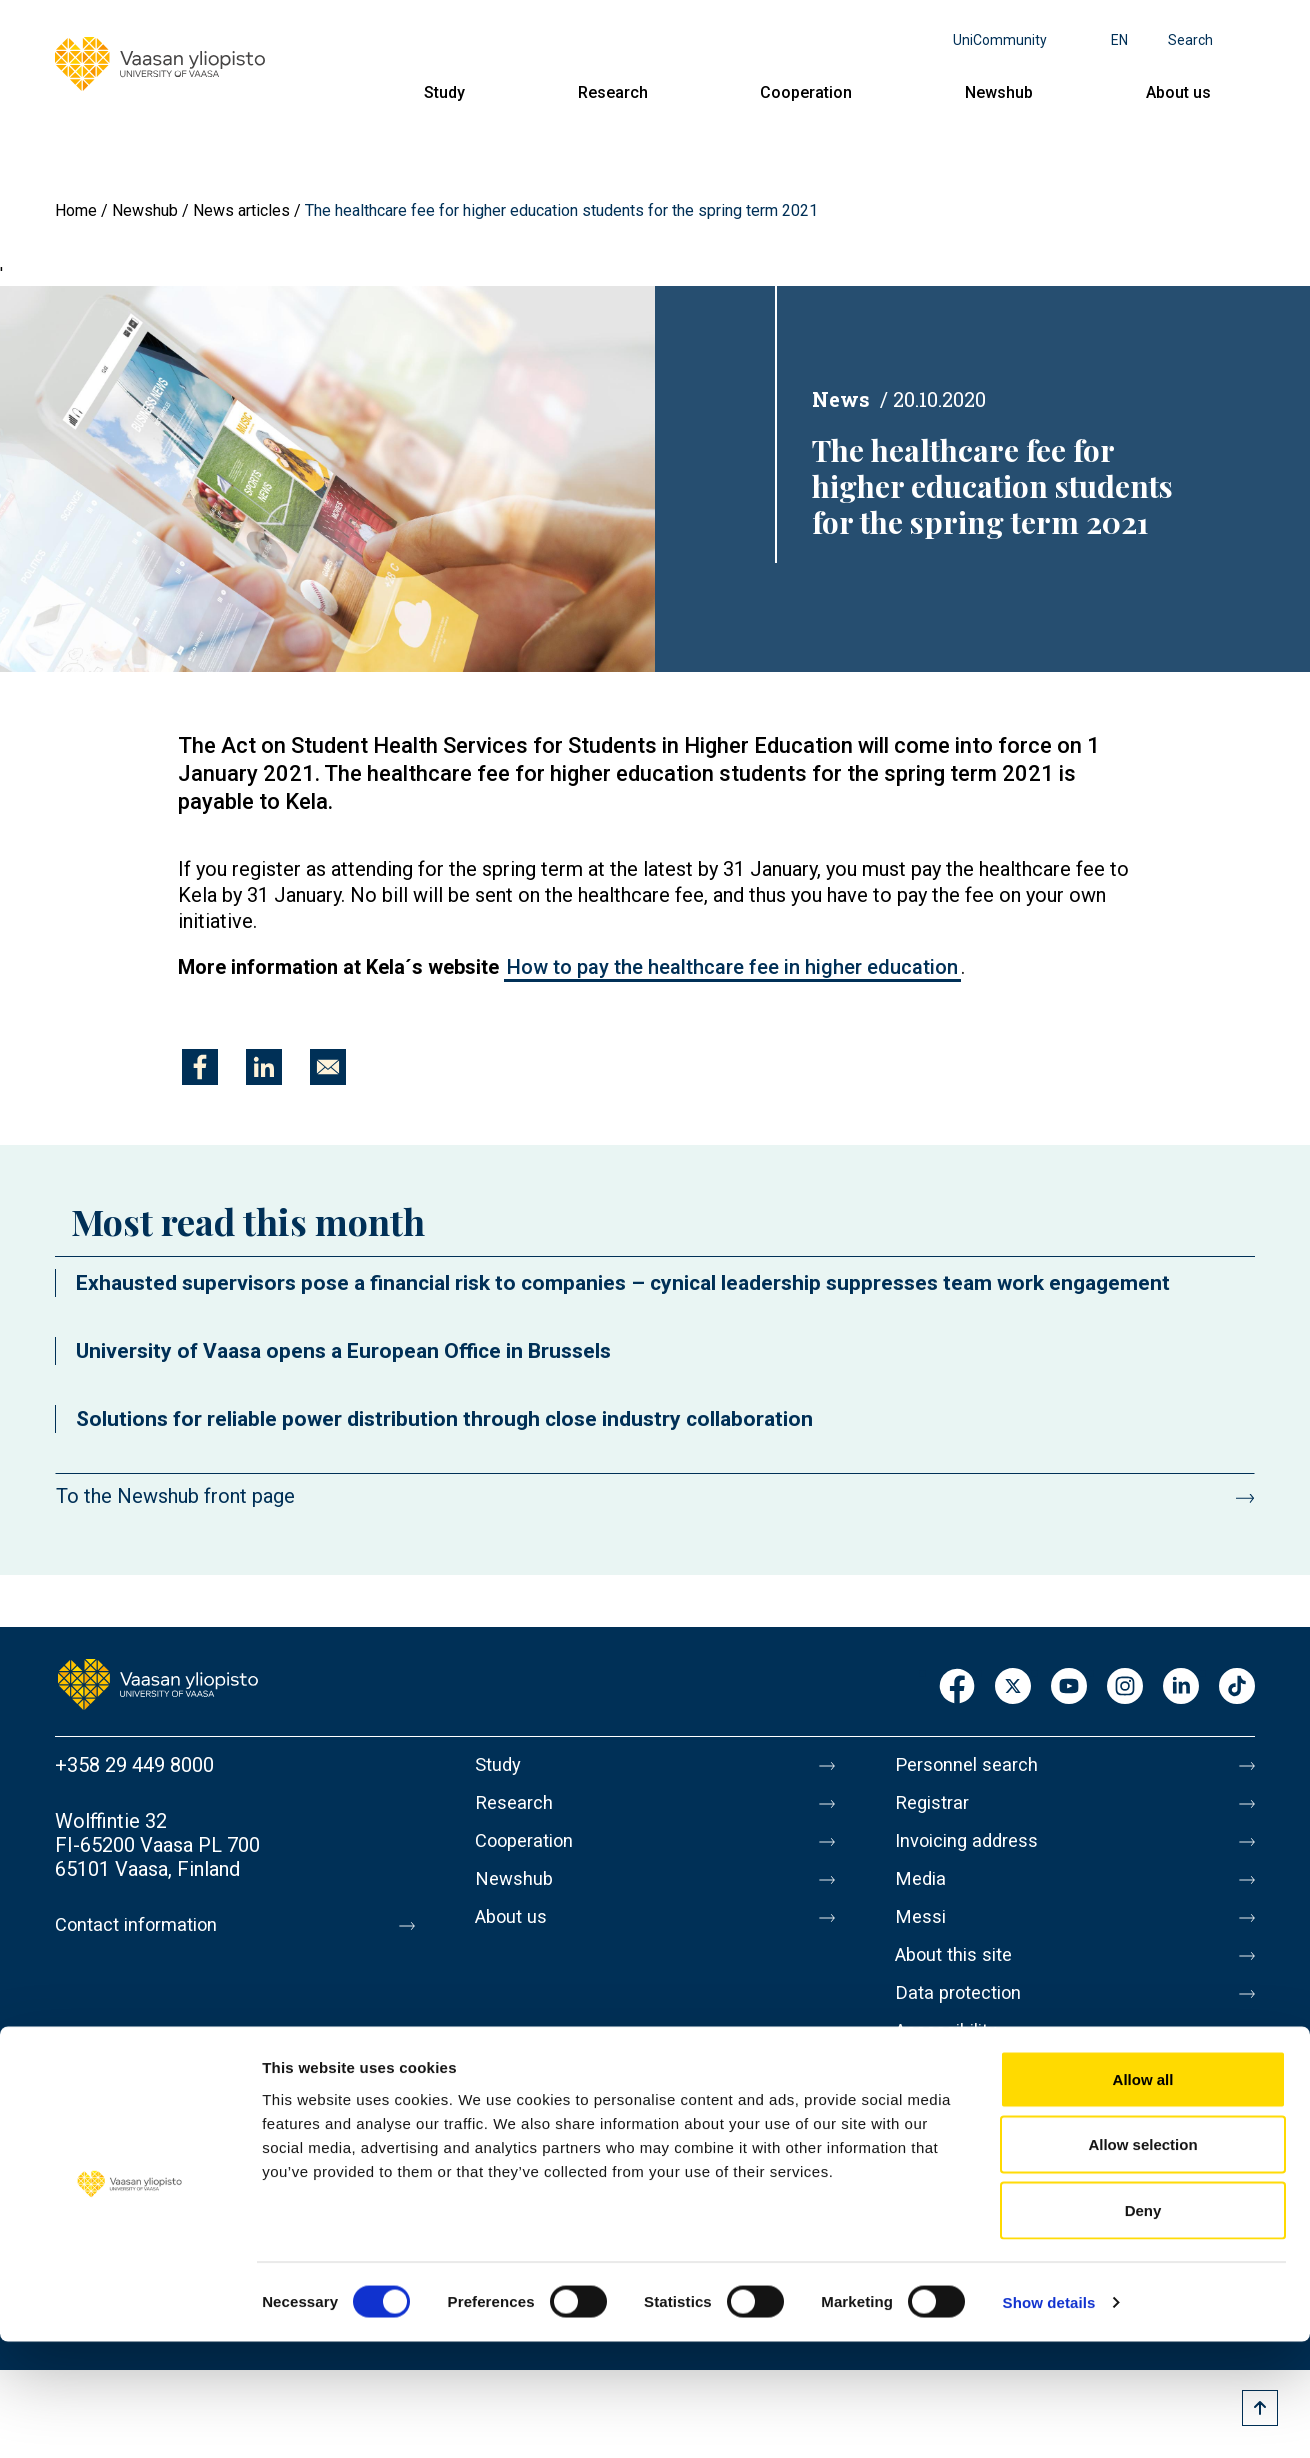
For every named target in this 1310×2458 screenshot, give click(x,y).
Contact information (143, 1925)
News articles (241, 210)
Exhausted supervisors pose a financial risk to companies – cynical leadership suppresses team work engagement (623, 1283)
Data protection (964, 2017)
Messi (922, 1933)
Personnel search (971, 1765)
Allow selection (1142, 2261)
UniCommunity (1000, 40)
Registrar (935, 1807)
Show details (1049, 2418)
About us (1178, 92)
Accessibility (951, 2059)
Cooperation (806, 92)
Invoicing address (972, 1849)
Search (1190, 40)
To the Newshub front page (175, 1496)
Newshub (999, 92)
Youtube (1069, 1687)
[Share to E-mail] (328, 1067)
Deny (1143, 2326)
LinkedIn (1181, 1687)
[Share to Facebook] (200, 1067)
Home (76, 210)
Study (444, 92)
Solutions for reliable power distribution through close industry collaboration (444, 1419)
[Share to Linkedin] (264, 1067)
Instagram (1125, 1687)
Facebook (957, 1687)
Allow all (1143, 2195)
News (841, 399)
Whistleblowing (962, 2101)
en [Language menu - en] (1119, 40)
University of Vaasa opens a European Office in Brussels (343, 1351)
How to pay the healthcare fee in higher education (732, 967)
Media (922, 1891)
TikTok (1237, 1687)
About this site (959, 1975)
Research (613, 92)
